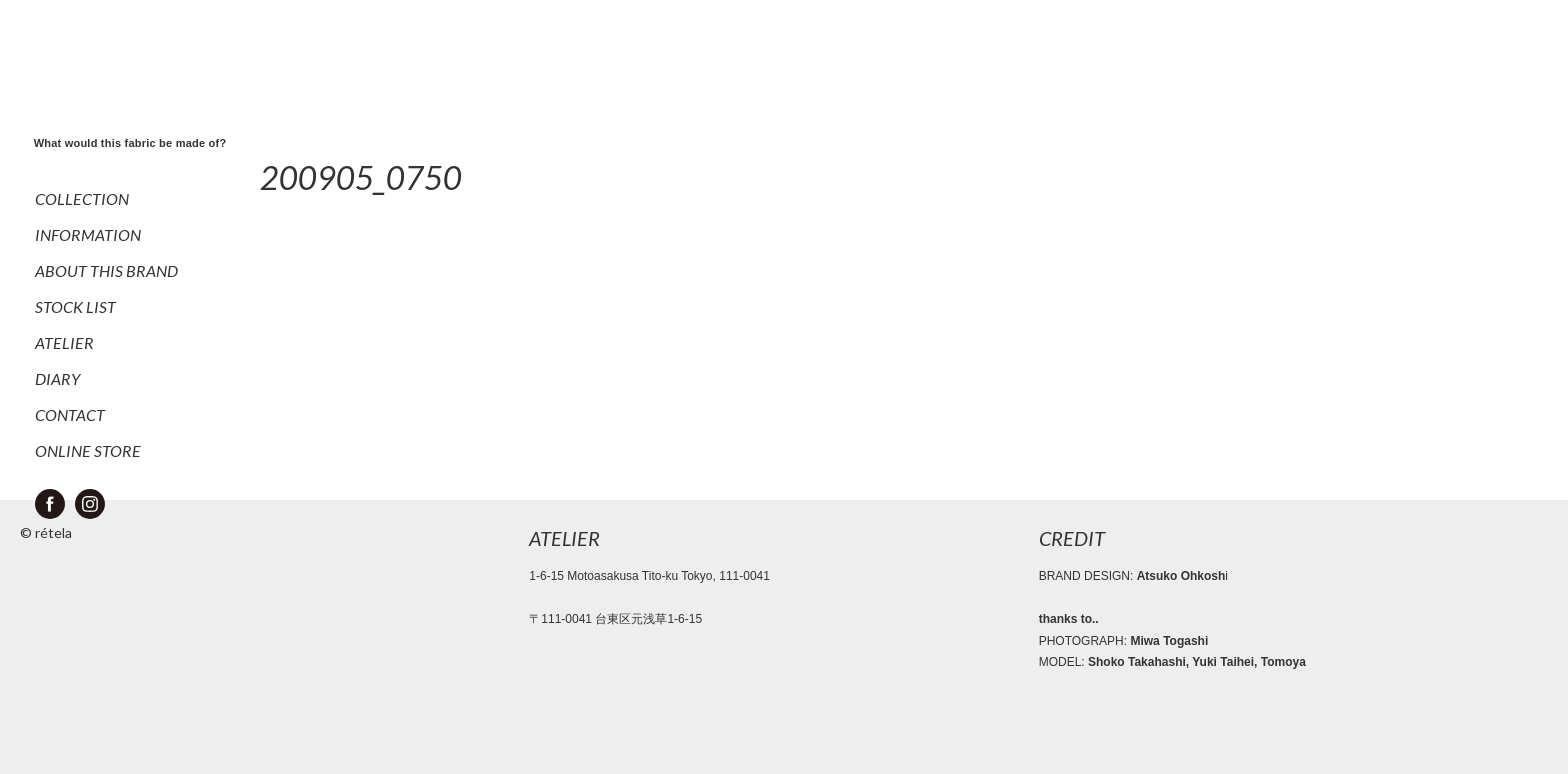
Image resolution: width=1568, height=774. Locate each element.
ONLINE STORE (88, 450)
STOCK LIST (75, 306)
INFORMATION (88, 234)
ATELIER (64, 342)
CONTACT (70, 414)
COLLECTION (82, 198)
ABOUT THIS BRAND (106, 270)
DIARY (57, 378)
